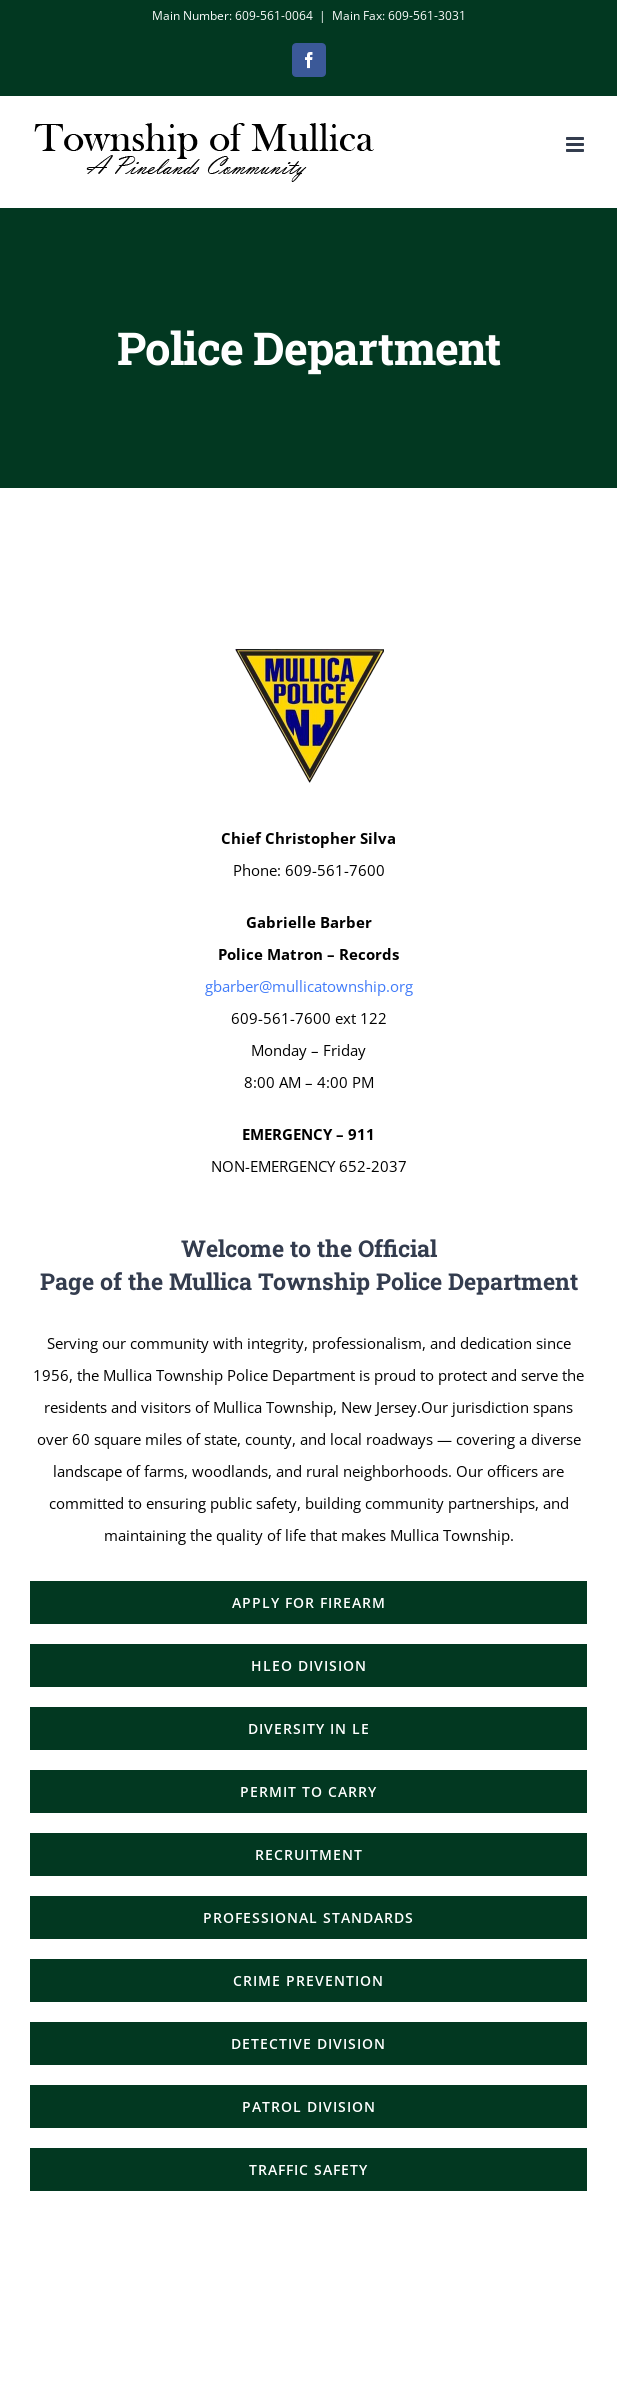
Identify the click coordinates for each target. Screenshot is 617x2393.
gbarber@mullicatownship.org (309, 986)
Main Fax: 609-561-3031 (399, 15)
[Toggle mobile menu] (576, 144)
